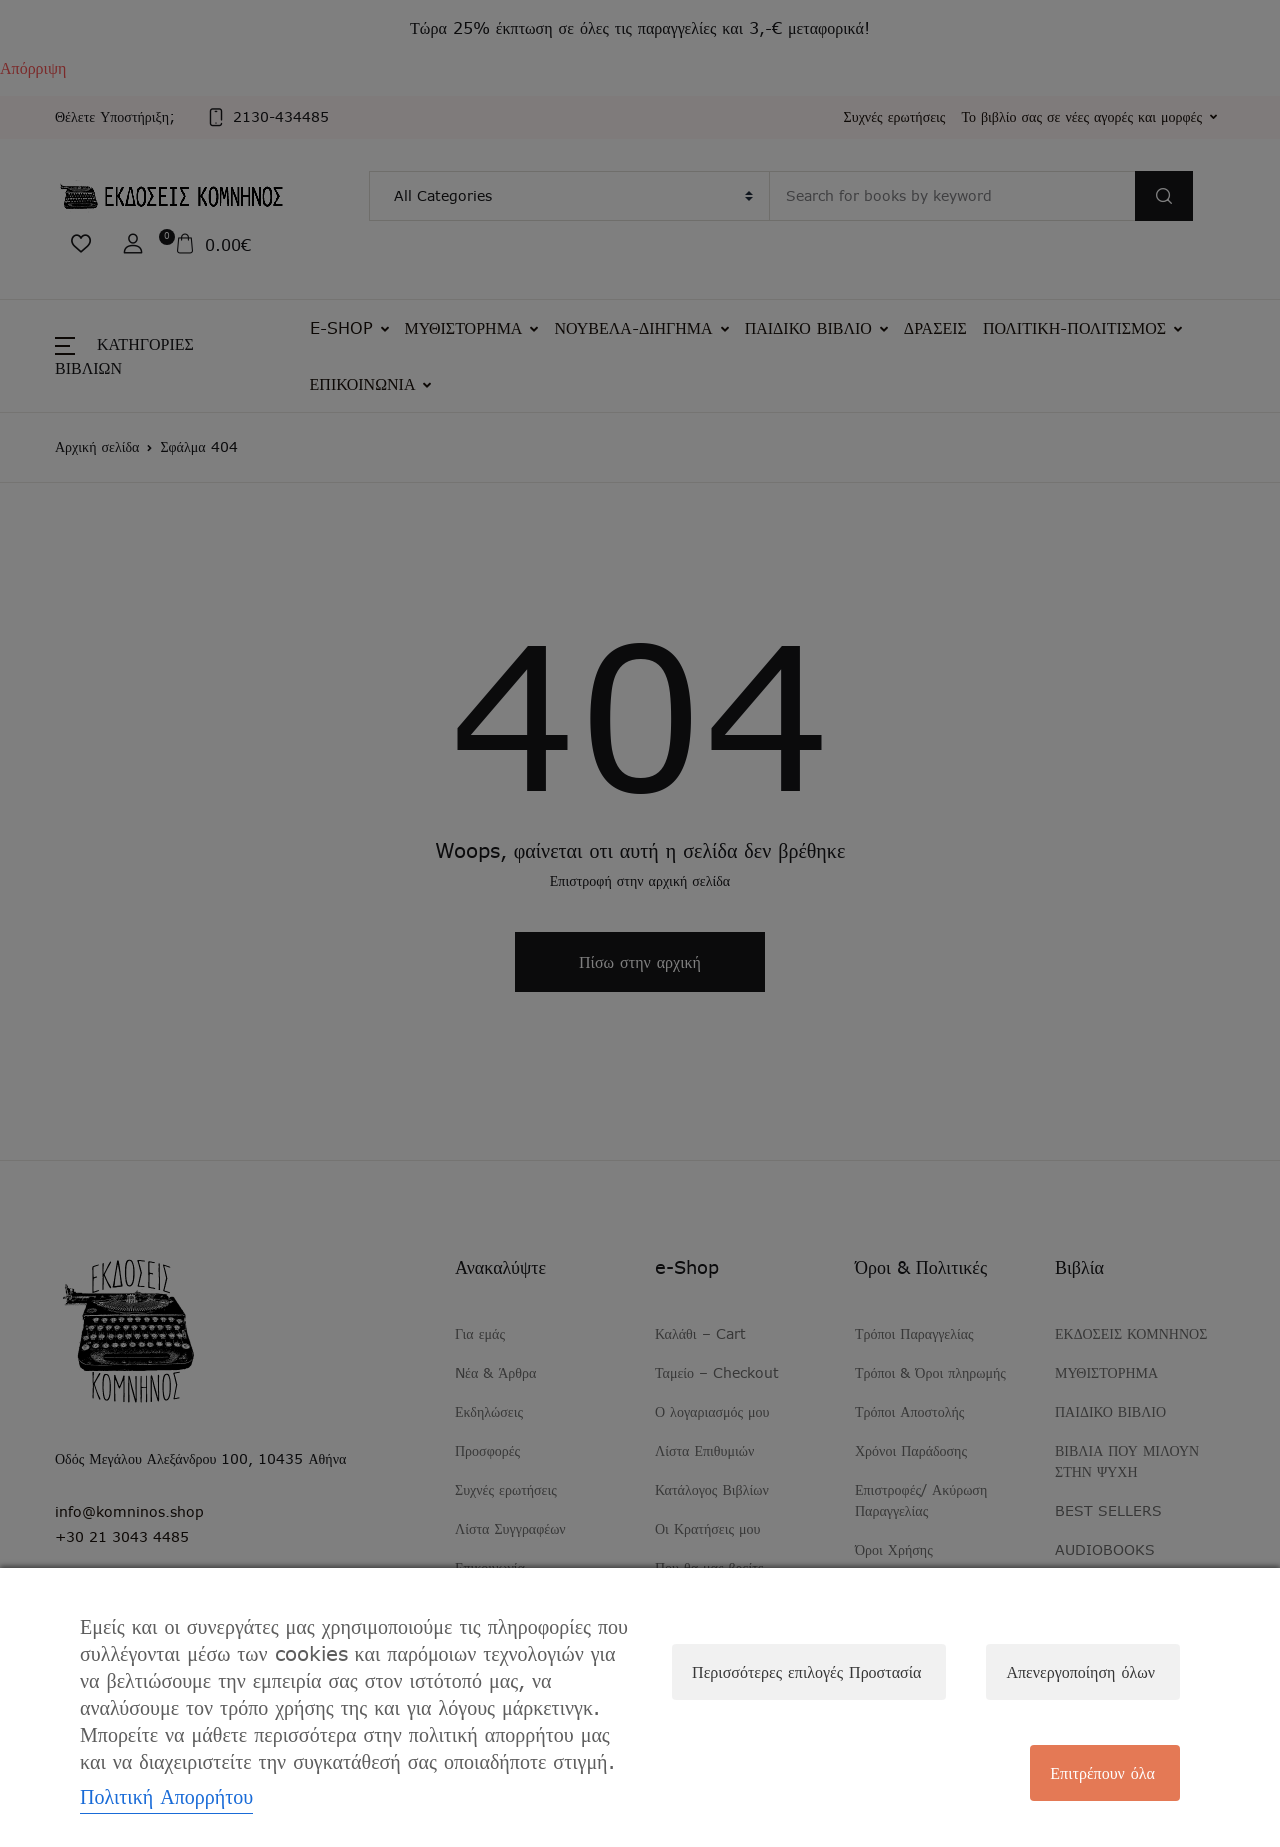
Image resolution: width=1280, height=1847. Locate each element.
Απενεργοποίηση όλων (1080, 1672)
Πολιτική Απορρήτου (166, 1796)
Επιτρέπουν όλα (1102, 1773)
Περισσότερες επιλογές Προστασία (806, 1672)
